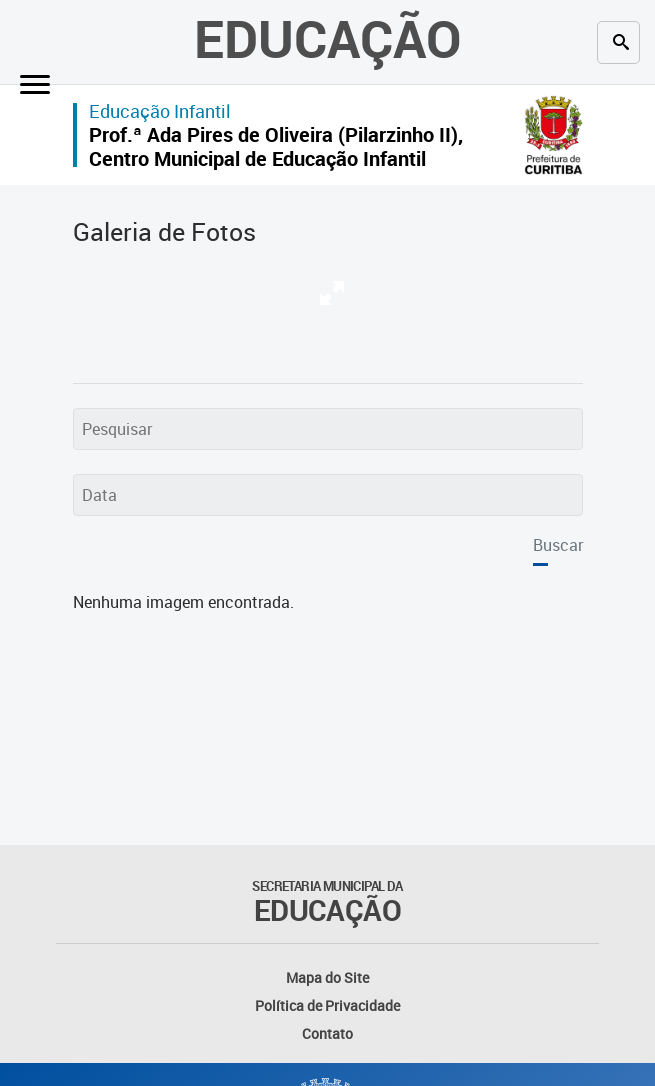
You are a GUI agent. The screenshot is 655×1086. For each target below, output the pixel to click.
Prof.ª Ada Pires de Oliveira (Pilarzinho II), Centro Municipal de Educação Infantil (276, 146)
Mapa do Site (327, 977)
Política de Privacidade (327, 1005)
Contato (327, 1033)
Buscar (558, 545)
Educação (328, 37)
